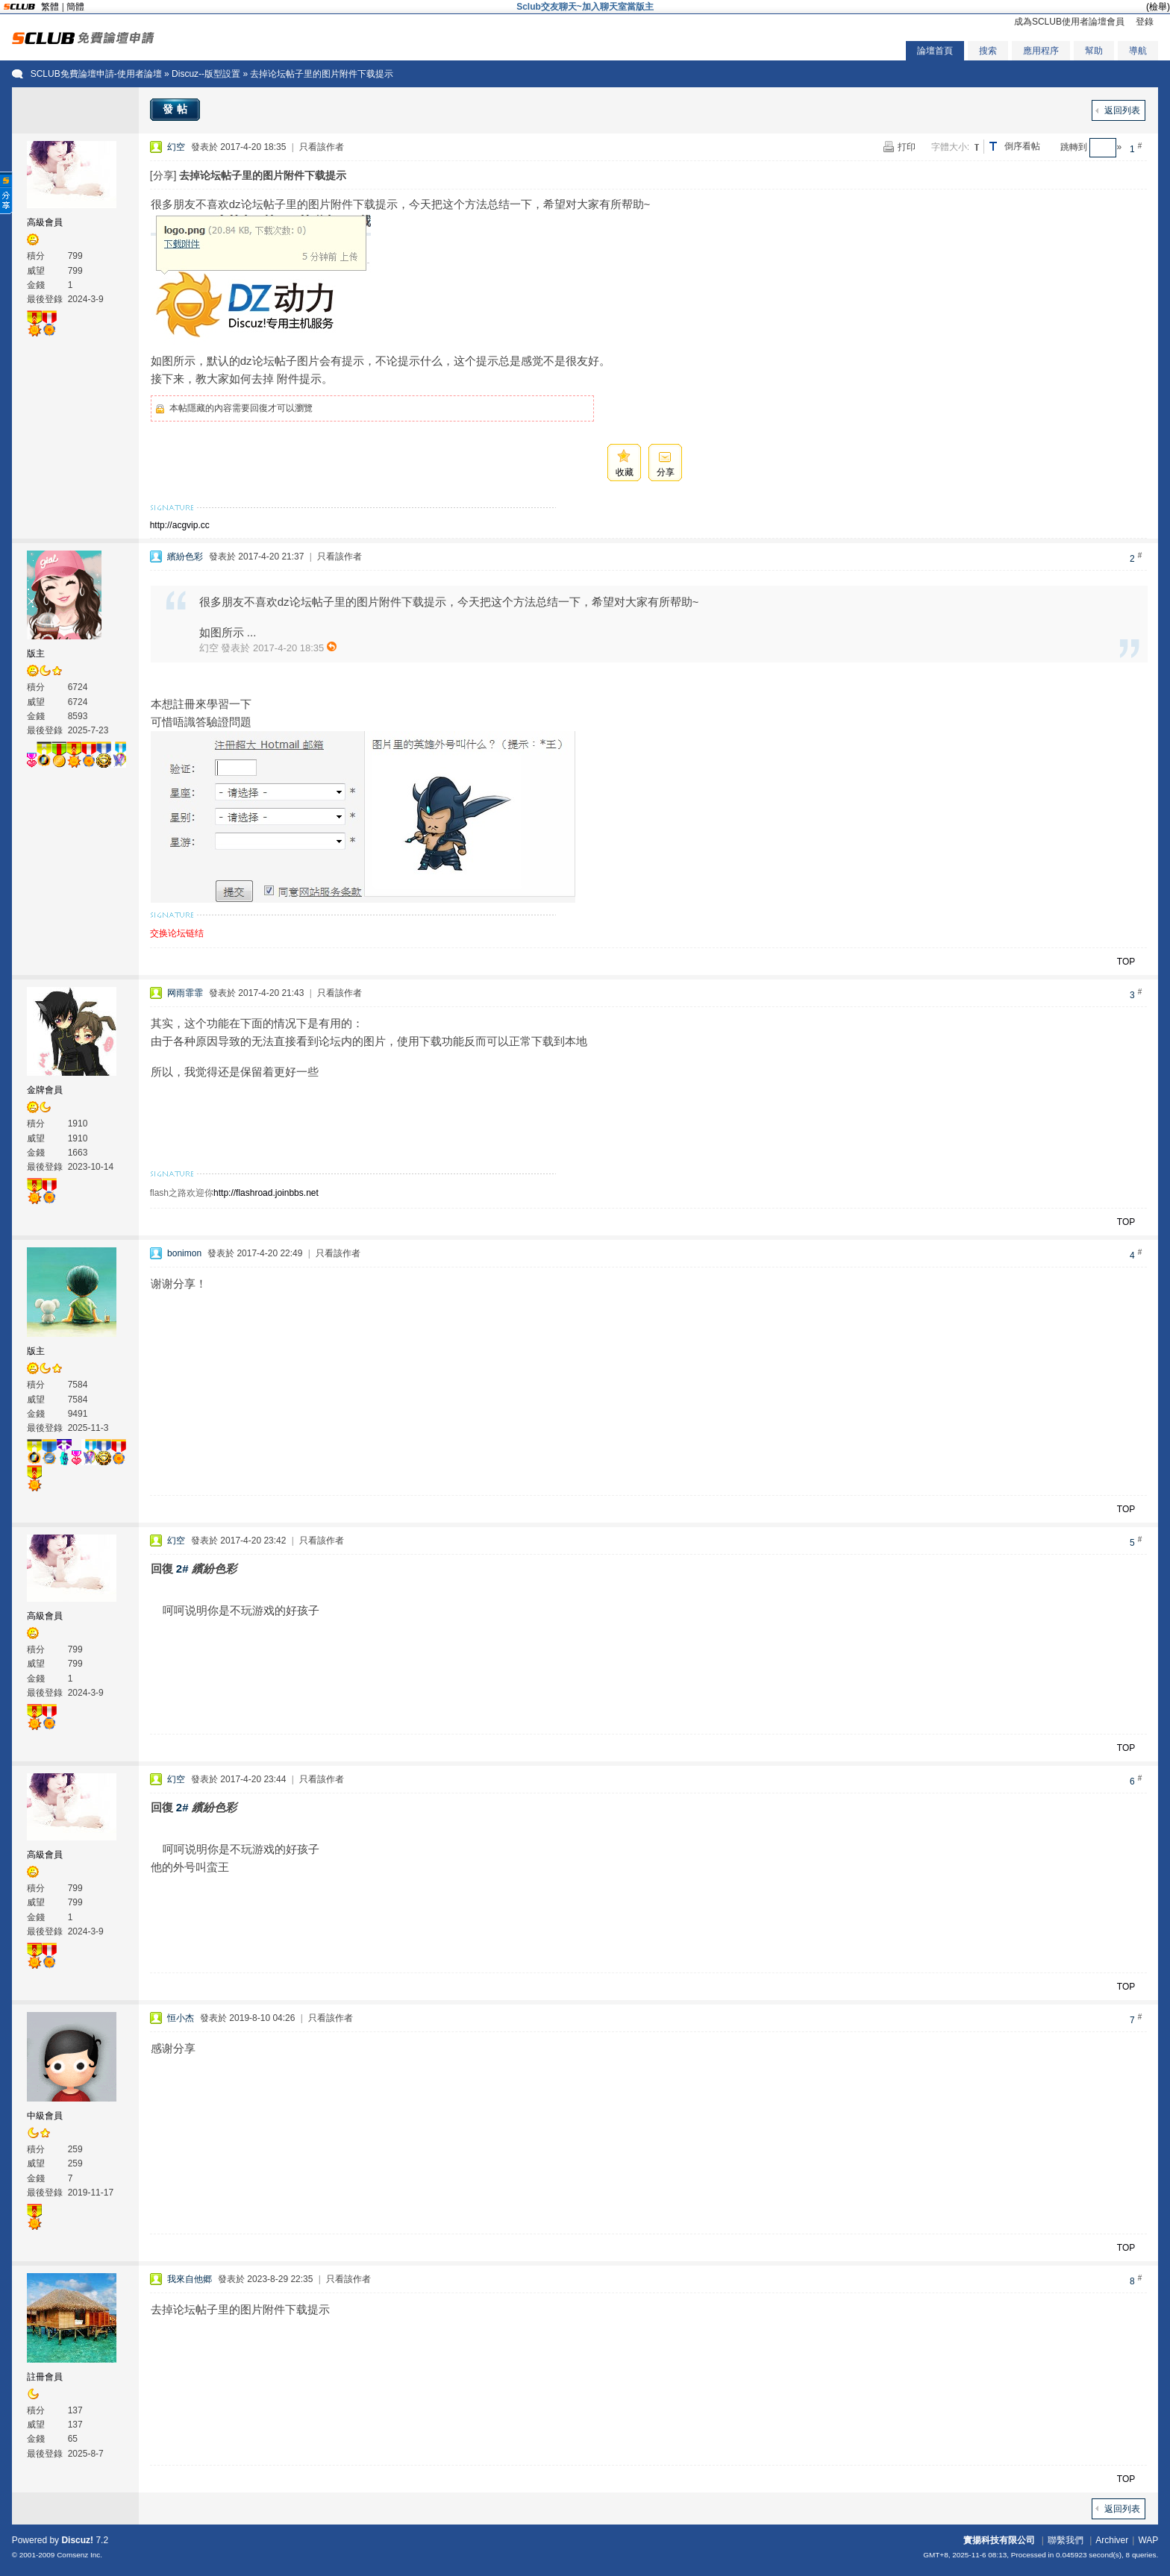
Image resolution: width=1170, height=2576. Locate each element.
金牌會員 (45, 1090)
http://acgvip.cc (180, 525)
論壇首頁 (935, 51)
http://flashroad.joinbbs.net (266, 1193)
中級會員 (45, 2115)
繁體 (50, 6)
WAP (1148, 2540)
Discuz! (77, 2540)
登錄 (1145, 21)
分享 (666, 472)
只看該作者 (321, 147)
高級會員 (45, 222)
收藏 (625, 472)
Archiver (1111, 2540)
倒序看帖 (1022, 146)
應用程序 (1041, 51)
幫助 (1094, 51)
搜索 (988, 51)
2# (182, 1568)
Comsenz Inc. (79, 2555)
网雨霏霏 (185, 993)
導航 (1138, 51)
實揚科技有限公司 (999, 2540)
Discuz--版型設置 (206, 74)
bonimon (184, 1253)
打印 (907, 147)
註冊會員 (45, 2377)
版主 (36, 653)
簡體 (75, 6)
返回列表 (1122, 110)
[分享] (163, 175)
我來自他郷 (189, 2279)
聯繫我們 (1065, 2540)
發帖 (177, 109)
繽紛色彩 (185, 556)
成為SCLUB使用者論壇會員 (1069, 21)
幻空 (176, 147)
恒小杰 (180, 2018)
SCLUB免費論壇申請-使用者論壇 (96, 74)
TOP (1126, 961)
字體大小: (950, 147)
